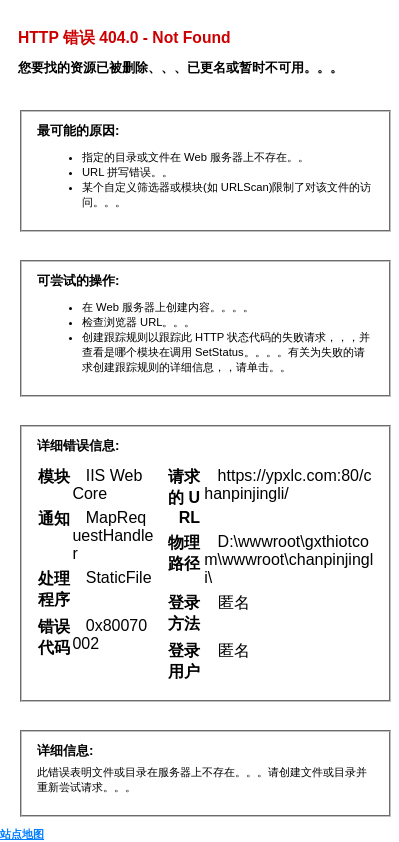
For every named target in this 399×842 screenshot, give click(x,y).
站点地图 (22, 834)
